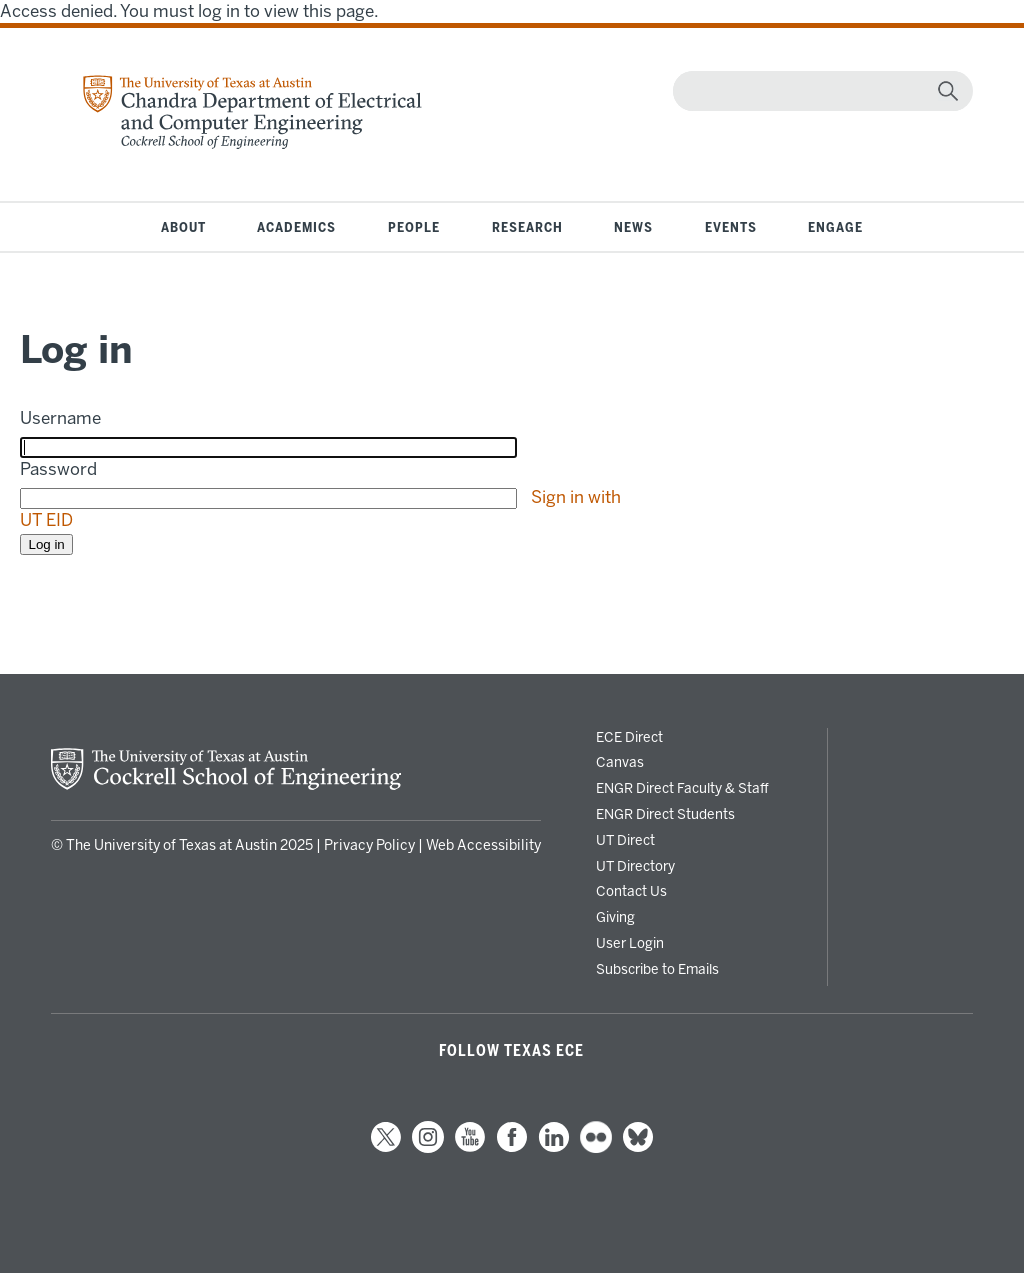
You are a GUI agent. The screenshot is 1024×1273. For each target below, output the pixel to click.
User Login (630, 943)
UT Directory (635, 866)
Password (58, 469)
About (183, 227)
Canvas (620, 762)
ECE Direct (629, 737)
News (633, 227)
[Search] (818, 91)
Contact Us (631, 891)
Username (60, 418)
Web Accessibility (483, 845)
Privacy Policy (369, 845)
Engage (835, 227)
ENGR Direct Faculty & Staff (682, 788)
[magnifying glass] (948, 91)
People (414, 227)
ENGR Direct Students (665, 814)
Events (731, 227)
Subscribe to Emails (657, 969)
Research (527, 227)
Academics (296, 227)
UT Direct (625, 840)
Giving (615, 917)
